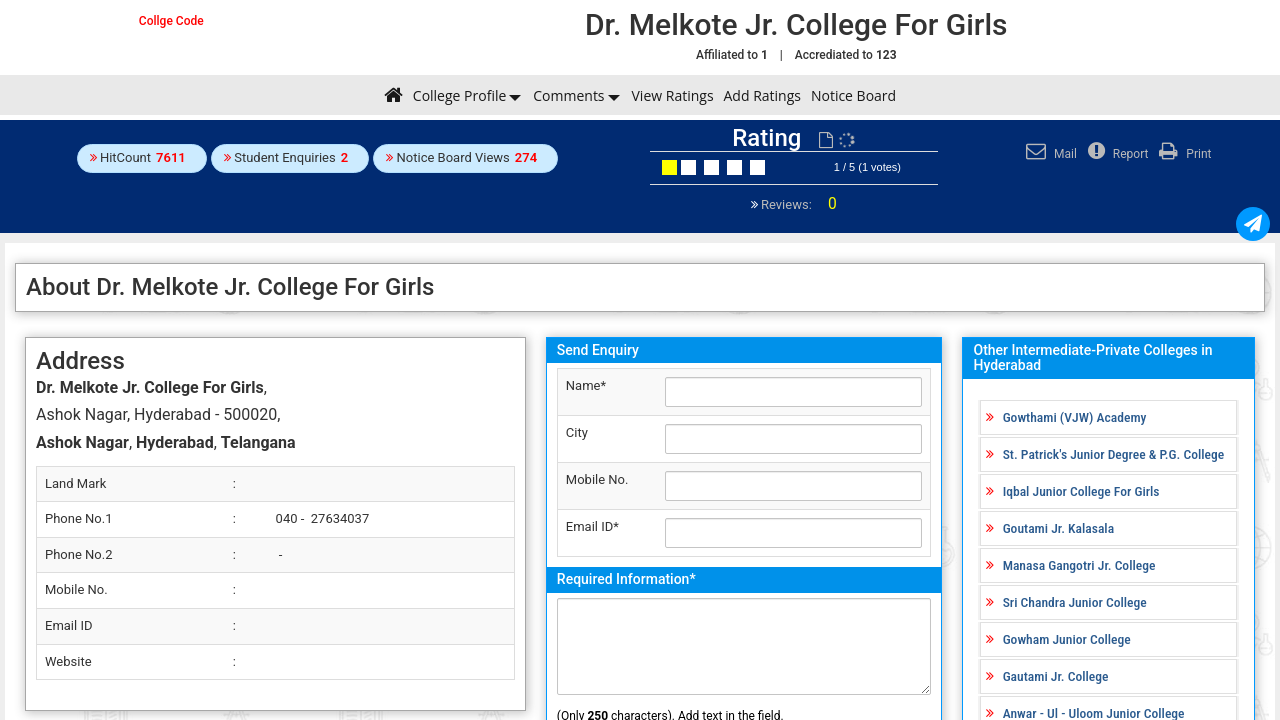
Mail (1049, 154)
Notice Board (853, 95)
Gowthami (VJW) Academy (1075, 417)
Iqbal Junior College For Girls (1081, 491)
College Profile (459, 95)
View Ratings (673, 95)
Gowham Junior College (1067, 639)
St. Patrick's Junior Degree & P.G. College (1114, 454)
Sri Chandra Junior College (1075, 602)
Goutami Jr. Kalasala (1058, 528)
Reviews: (797, 204)
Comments (568, 95)
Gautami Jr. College (1056, 676)
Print (1182, 154)
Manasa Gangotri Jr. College (1079, 565)
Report (1116, 154)
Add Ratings (762, 95)
